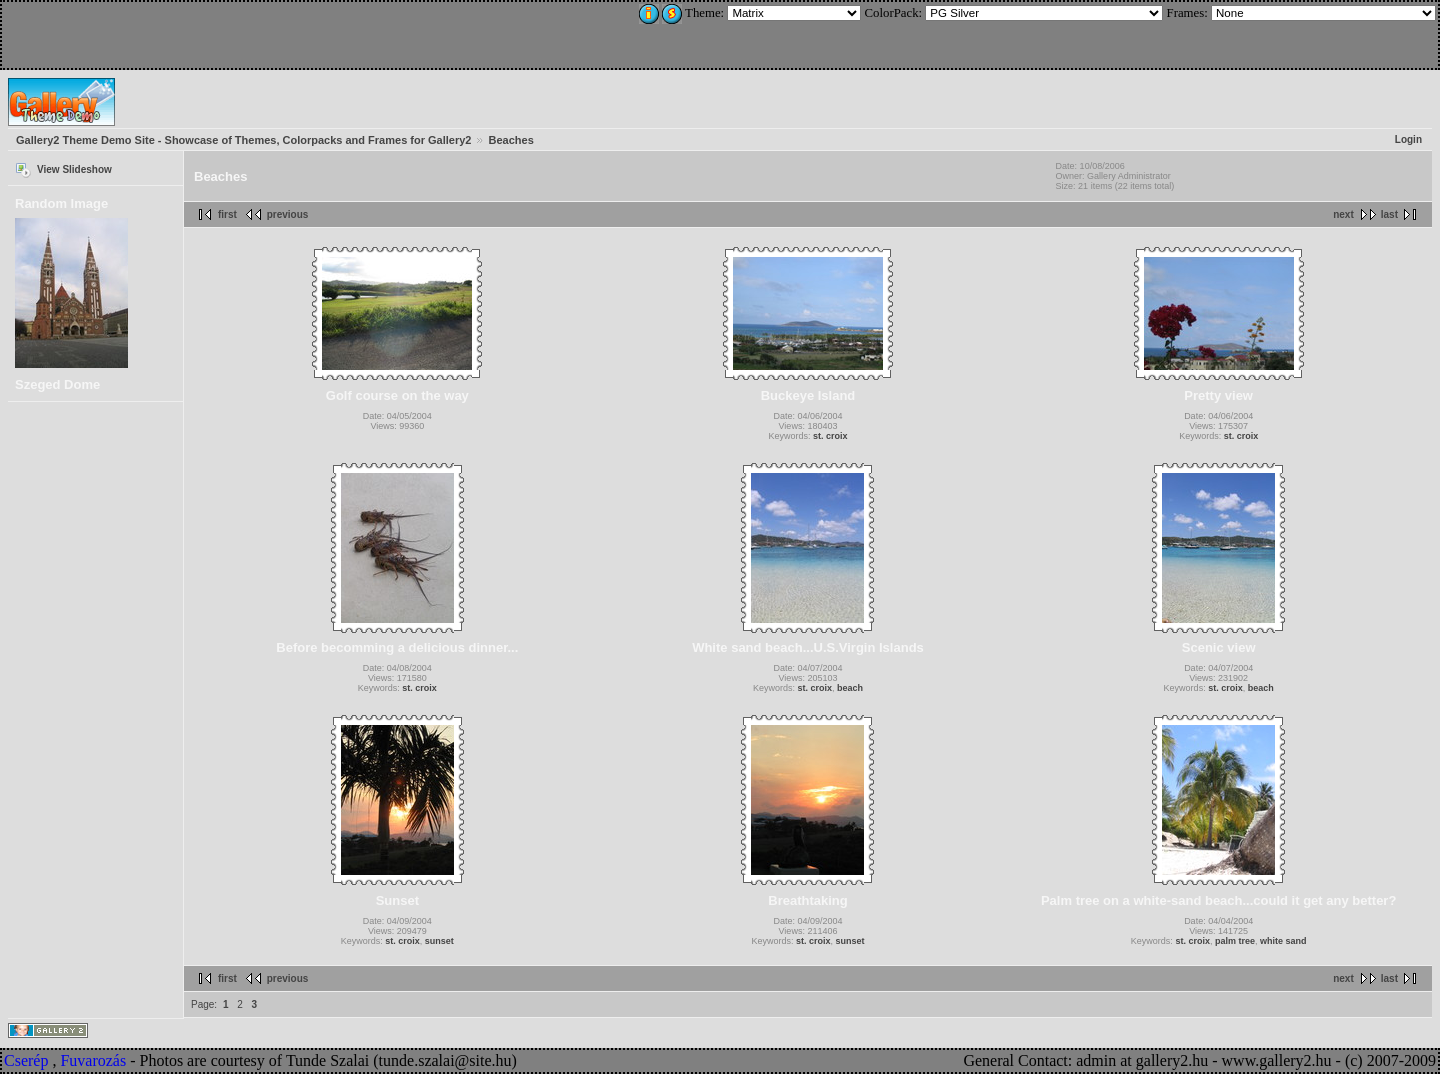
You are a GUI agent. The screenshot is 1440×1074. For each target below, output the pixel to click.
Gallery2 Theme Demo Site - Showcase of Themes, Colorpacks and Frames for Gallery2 (243, 140)
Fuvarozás (93, 1060)
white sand (1283, 941)
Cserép (26, 1060)
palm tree (1235, 941)
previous (288, 214)
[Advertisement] (137, 32)
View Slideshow (74, 169)
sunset (439, 941)
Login (1408, 139)
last (1389, 214)
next (1343, 214)
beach (850, 688)
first (227, 214)
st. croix (830, 436)
